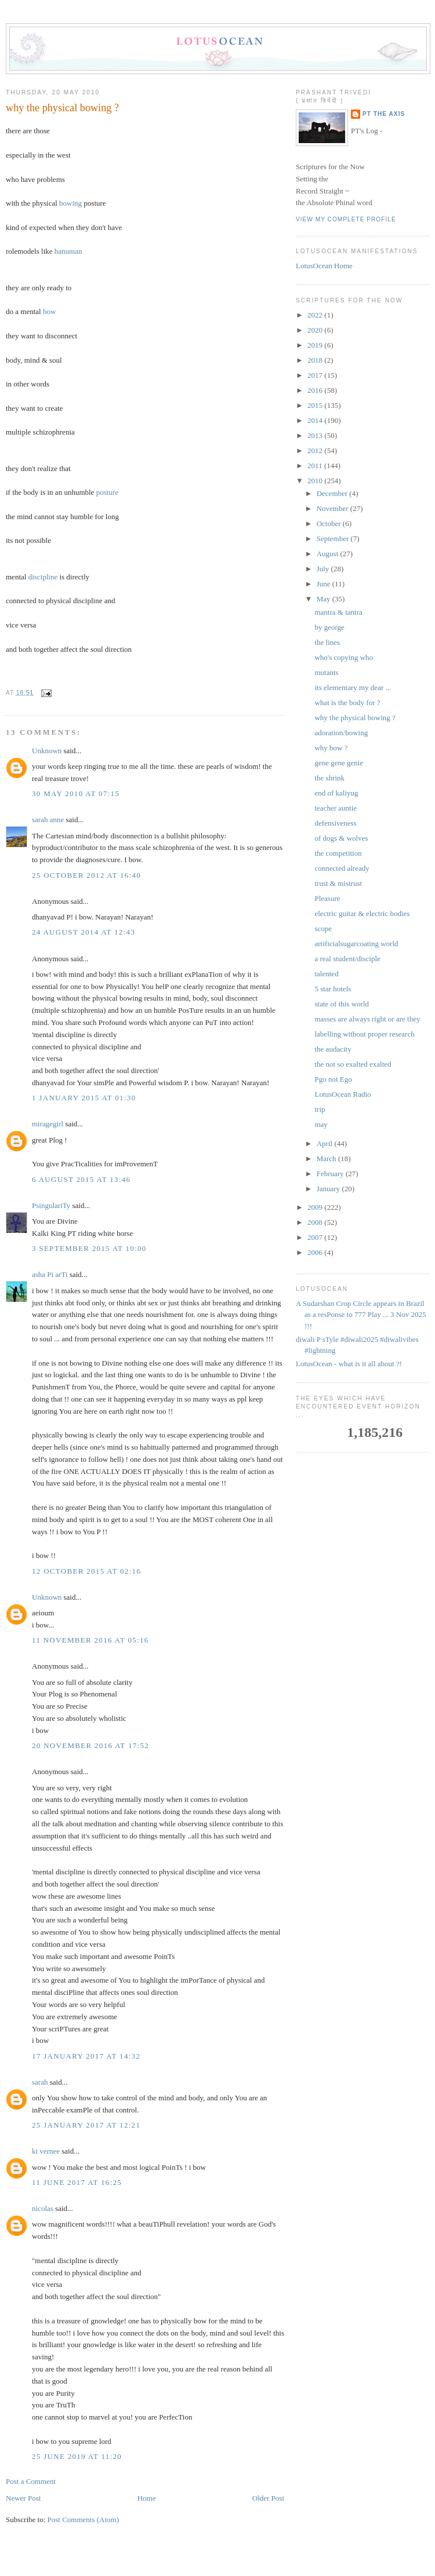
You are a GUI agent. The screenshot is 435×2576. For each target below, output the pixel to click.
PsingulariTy (51, 1205)
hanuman (68, 251)
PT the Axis (383, 114)
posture (107, 492)
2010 (315, 480)
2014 (315, 420)
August (328, 553)
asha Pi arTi (50, 1274)
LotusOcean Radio (342, 1094)
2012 (315, 450)
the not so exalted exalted (352, 1064)
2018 (315, 360)
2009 (315, 1207)
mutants (326, 672)
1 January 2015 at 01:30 (84, 1097)
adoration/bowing (341, 732)
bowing (70, 203)
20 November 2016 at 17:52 (90, 1745)
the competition (337, 853)
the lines (327, 642)
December (333, 493)
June (324, 583)
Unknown (46, 750)
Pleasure (327, 898)
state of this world (341, 1003)
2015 (315, 405)
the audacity (332, 1049)
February (331, 1173)
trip (319, 1109)
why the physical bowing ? (62, 108)
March (327, 1158)
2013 (315, 435)
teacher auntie (335, 808)
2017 (315, 375)
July (324, 568)
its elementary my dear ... (352, 687)
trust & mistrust (338, 883)
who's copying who (343, 657)
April (326, 1143)
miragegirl (47, 1123)
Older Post (268, 2498)
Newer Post (23, 2498)
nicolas (42, 2208)
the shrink (329, 777)
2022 (315, 315)
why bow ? (330, 747)
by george (329, 627)
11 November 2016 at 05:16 (90, 1640)
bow (49, 311)
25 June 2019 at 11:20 (77, 2456)
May (324, 598)
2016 (315, 390)
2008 (315, 1222)
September (334, 538)
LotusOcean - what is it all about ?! (349, 1363)
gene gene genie (338, 762)
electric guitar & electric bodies (361, 913)
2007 (315, 1237)
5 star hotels (332, 988)
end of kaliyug (336, 793)
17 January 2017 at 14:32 (86, 2056)
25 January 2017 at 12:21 (86, 2125)
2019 (315, 345)
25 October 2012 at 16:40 (86, 875)
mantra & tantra (338, 612)
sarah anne (48, 819)
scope (323, 928)
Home (146, 2498)
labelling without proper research (364, 1034)
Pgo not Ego (332, 1079)
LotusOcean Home (324, 265)
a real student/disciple (347, 958)
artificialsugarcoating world (356, 943)
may (320, 1124)
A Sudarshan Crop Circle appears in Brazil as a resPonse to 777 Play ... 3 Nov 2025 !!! (361, 1314)
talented (326, 973)
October (330, 523)
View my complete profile (346, 219)
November (333, 508)
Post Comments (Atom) (83, 2519)
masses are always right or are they (367, 1019)
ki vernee (46, 2151)
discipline (43, 576)
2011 (315, 465)
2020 (315, 330)
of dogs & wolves (341, 838)
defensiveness (335, 823)
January (329, 1188)
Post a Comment (31, 2481)
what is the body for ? (347, 702)
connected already (341, 868)
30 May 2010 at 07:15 (75, 793)
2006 (315, 1252)
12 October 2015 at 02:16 (86, 1571)
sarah (40, 2082)
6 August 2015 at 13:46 (81, 1179)
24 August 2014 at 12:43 (83, 932)
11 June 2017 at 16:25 (77, 2182)
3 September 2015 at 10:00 (89, 1248)
